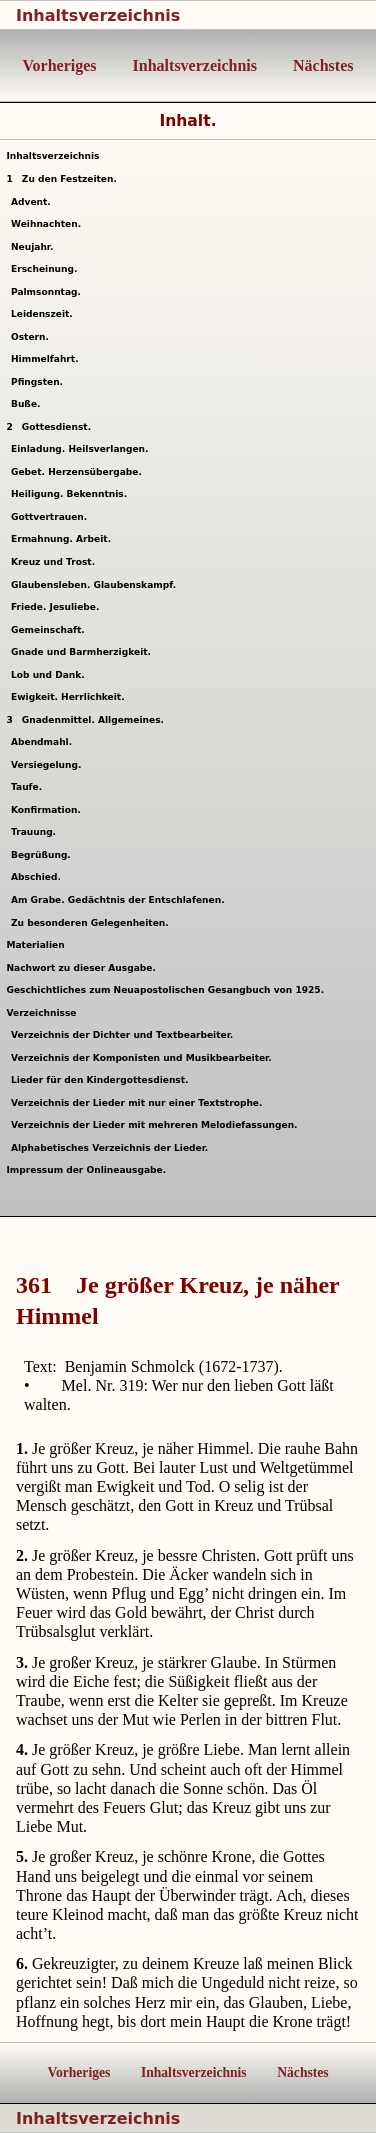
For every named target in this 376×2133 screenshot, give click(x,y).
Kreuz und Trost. (56, 562)
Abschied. (38, 877)
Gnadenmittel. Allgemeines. (85, 720)
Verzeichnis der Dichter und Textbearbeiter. (125, 1035)
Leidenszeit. (44, 314)
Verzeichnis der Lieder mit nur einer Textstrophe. (139, 1103)
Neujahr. (35, 247)
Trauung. (36, 832)
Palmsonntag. (48, 292)
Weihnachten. (49, 224)
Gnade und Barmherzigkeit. (84, 652)
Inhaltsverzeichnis (98, 15)
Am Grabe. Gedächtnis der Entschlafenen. (120, 900)
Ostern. (32, 337)
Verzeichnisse (41, 1013)
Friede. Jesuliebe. (58, 607)
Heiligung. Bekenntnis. (72, 494)
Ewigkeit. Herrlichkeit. (70, 697)
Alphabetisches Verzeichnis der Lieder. (112, 1148)
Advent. (33, 202)
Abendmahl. (44, 742)
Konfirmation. (48, 810)
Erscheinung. (47, 269)
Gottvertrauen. (52, 517)
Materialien (35, 945)
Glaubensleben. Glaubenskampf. (96, 585)
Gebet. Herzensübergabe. (79, 472)
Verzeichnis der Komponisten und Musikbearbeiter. (144, 1058)
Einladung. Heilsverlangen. (82, 449)
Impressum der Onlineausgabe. (86, 1170)
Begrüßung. (43, 855)
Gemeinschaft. (50, 630)
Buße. (28, 404)
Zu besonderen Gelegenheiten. (92, 923)
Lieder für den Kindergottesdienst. (102, 1080)
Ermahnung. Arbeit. (64, 539)
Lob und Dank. (50, 675)
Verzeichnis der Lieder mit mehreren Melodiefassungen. (157, 1125)
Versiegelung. (49, 765)
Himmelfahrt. (47, 359)
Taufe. (29, 787)
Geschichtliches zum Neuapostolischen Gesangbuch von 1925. (165, 990)
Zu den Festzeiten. (61, 179)
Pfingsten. (40, 382)
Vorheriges (60, 65)
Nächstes (321, 65)
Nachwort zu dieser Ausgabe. (80, 968)
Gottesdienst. (48, 427)
